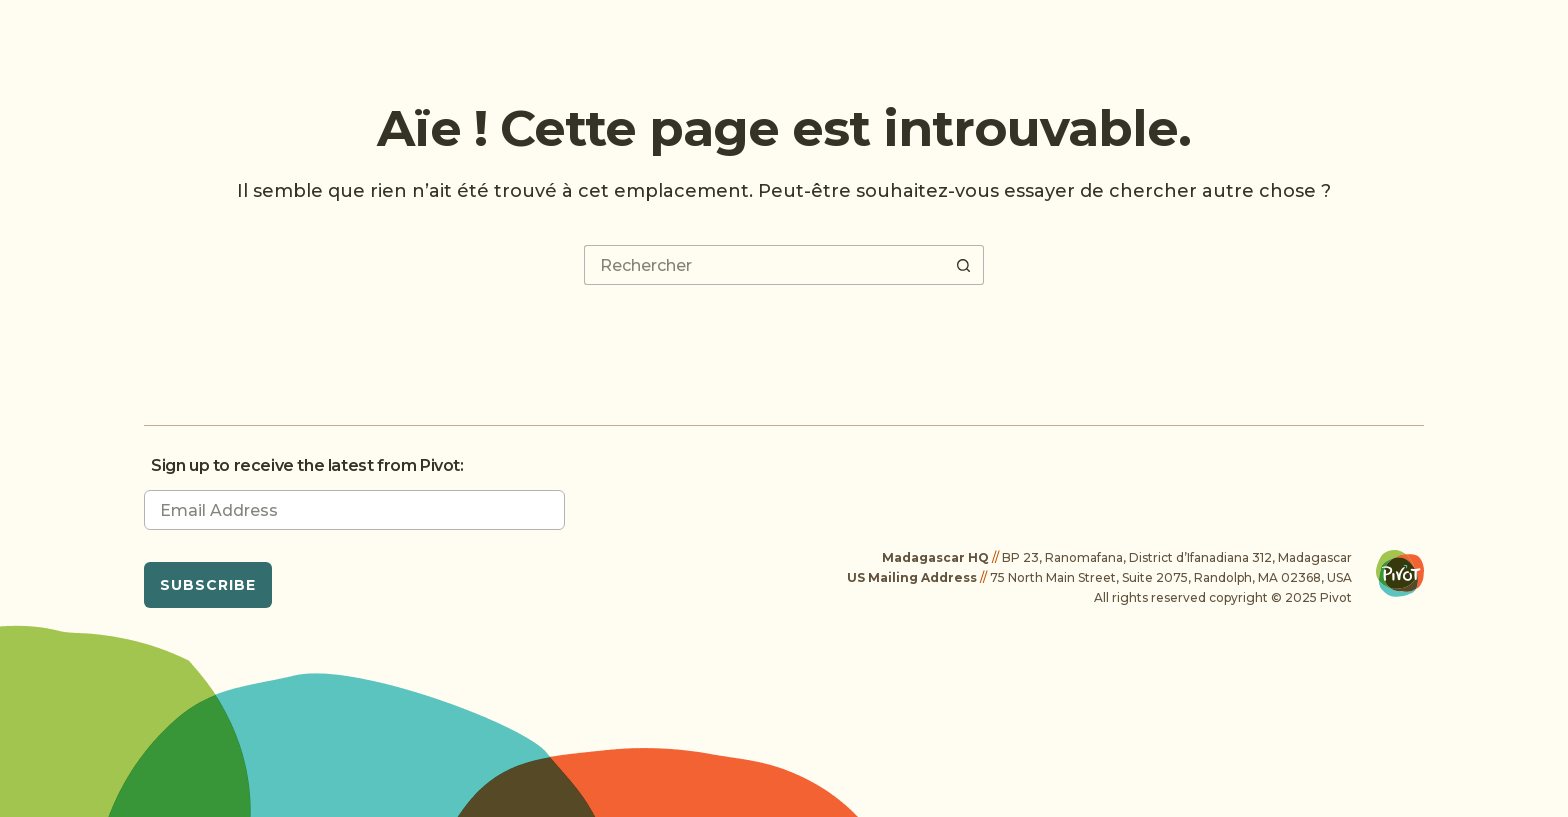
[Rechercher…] (764, 265)
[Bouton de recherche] (964, 265)
